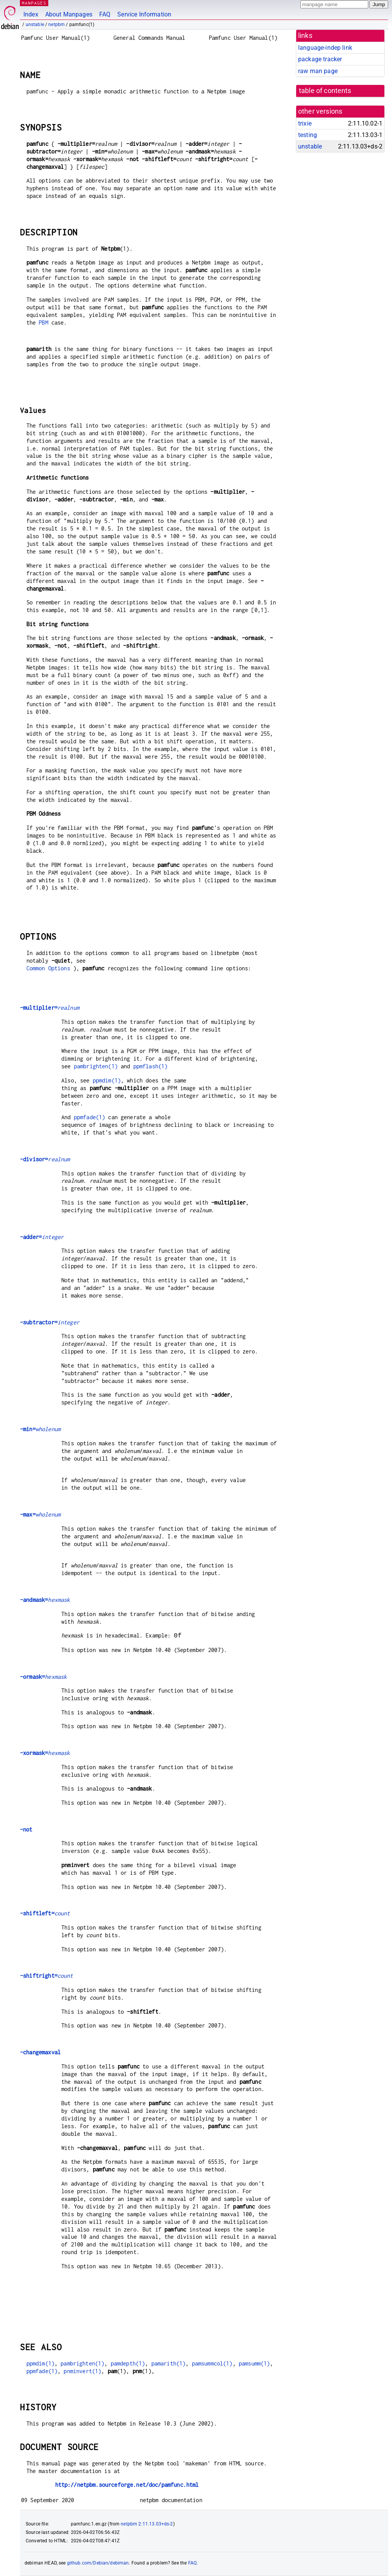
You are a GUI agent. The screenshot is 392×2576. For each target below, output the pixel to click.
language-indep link (325, 47)
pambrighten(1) (96, 1066)
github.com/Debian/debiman (98, 2563)
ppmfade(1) (89, 1117)
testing (307, 135)
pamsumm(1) (254, 2363)
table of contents (325, 91)
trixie (305, 123)
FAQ (104, 14)
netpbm (56, 24)
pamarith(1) (168, 2363)
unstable (35, 24)
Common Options (48, 968)
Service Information (144, 14)
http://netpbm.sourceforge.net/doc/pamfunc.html (127, 2484)
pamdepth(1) (128, 2363)
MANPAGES (34, 2)
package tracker (320, 59)
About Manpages (68, 14)
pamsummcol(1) (212, 2363)
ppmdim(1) (107, 1080)
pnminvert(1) (82, 2371)
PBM (43, 322)
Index (30, 14)
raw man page (318, 71)
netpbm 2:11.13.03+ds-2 (147, 2524)
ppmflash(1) (150, 1066)
